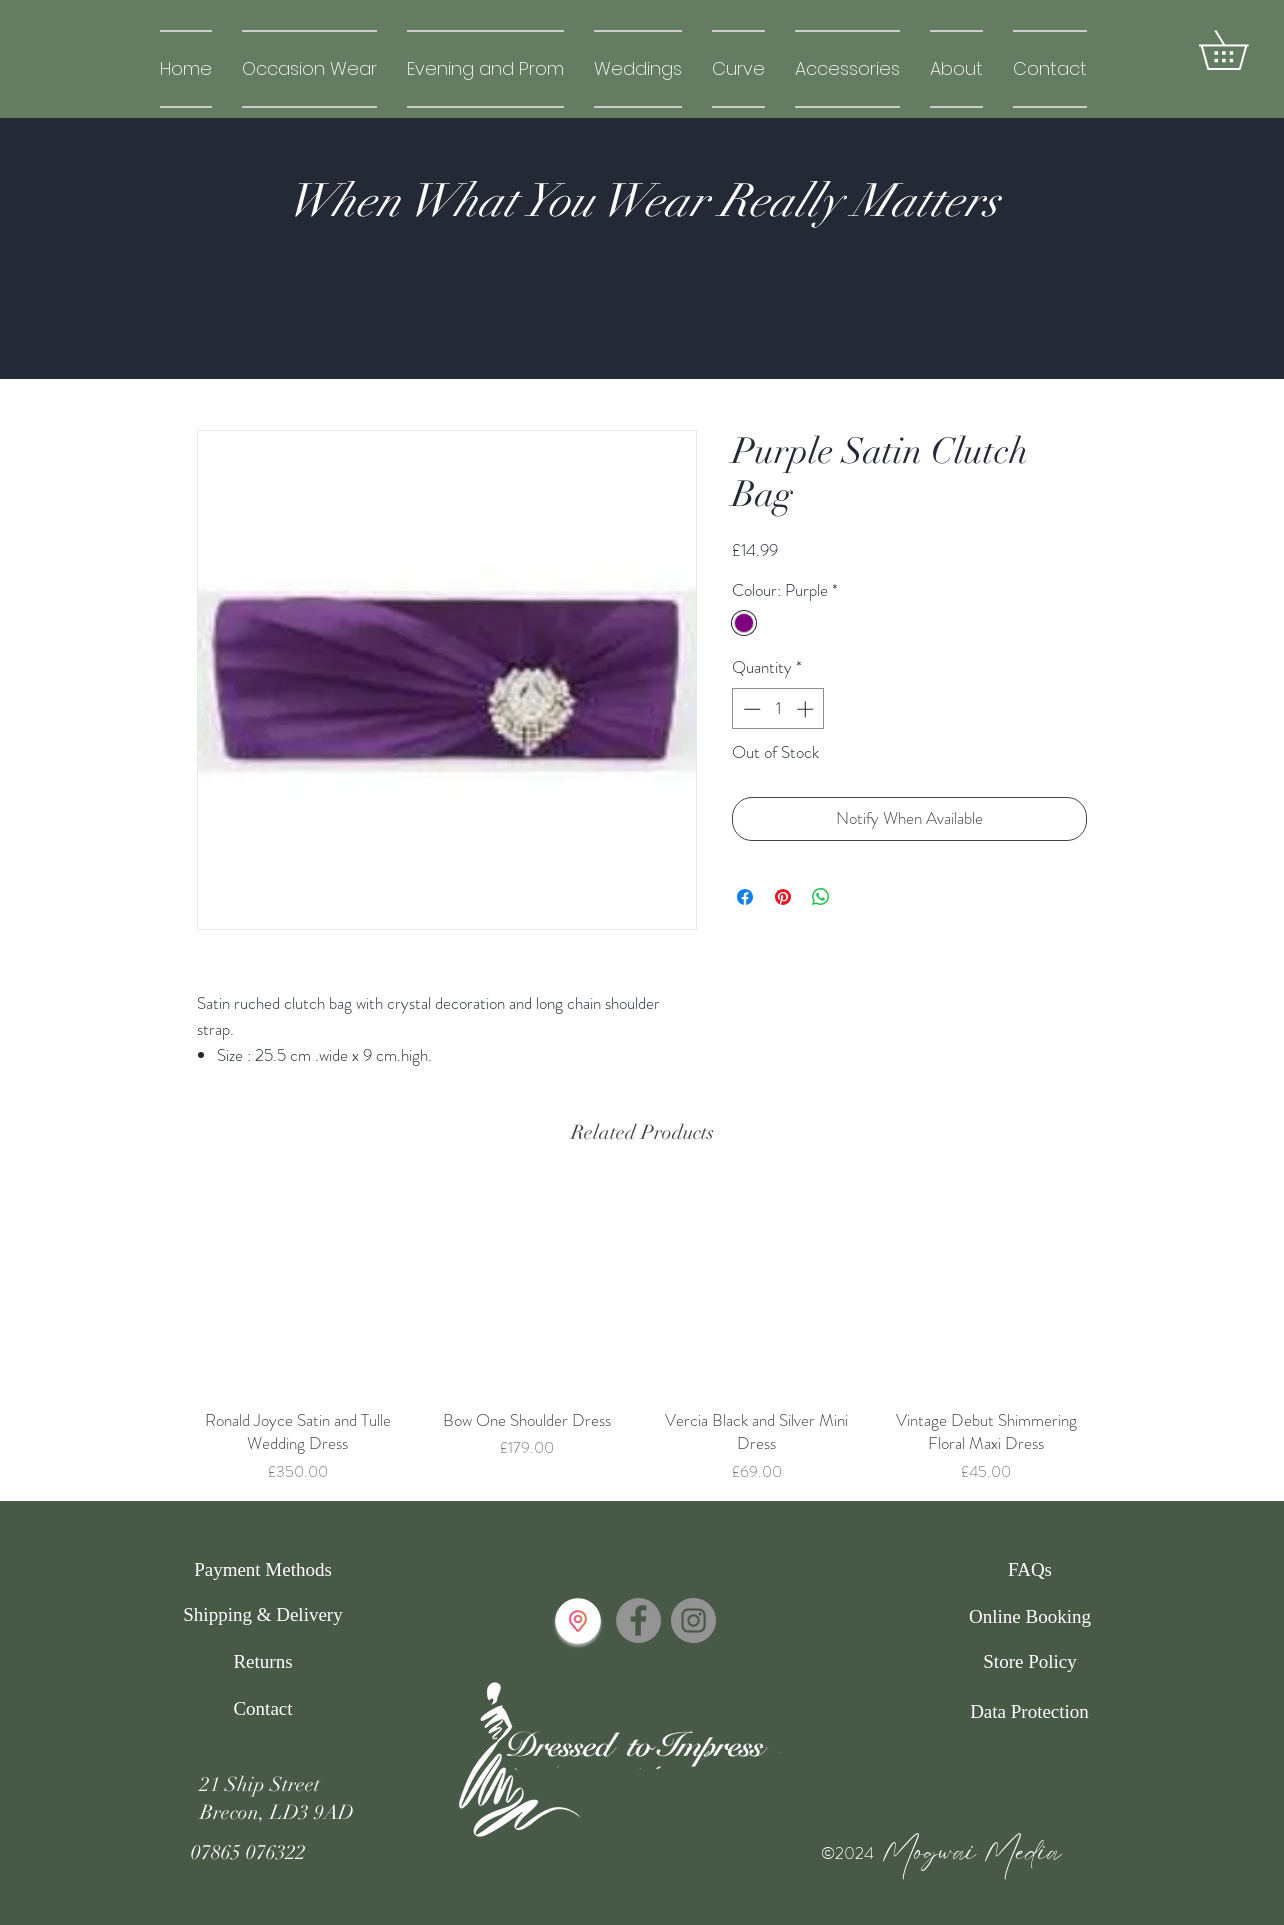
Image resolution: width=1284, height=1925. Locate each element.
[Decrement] (750, 709)
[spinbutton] (778, 709)
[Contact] (263, 1709)
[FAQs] (1030, 1570)
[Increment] (807, 709)
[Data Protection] (1029, 1712)
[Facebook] (638, 1620)
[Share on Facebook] (745, 897)
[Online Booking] (1030, 1617)
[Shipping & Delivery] (263, 1615)
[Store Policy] (1030, 1662)
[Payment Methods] (263, 1570)
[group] (642, 1333)
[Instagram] (693, 1620)
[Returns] (263, 1662)
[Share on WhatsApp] (821, 897)
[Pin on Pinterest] (783, 897)
